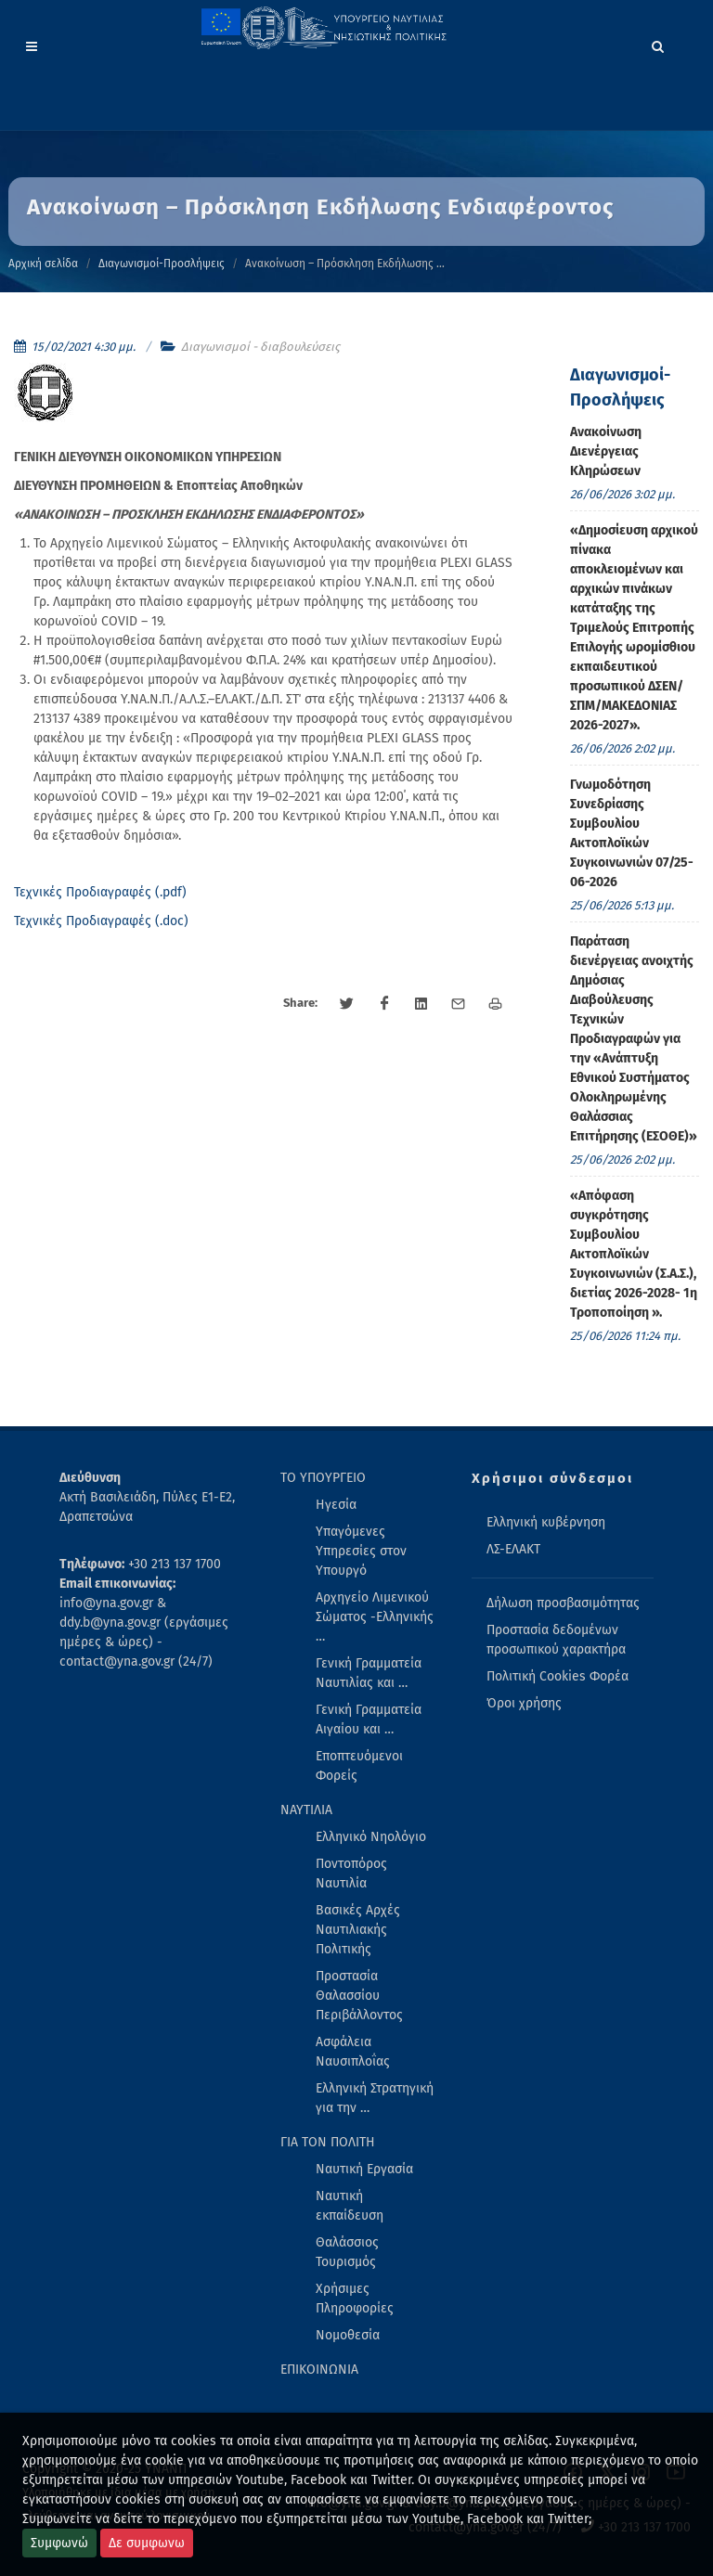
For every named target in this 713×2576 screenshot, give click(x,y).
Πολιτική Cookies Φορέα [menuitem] (557, 1676)
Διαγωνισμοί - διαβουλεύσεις (260, 347)
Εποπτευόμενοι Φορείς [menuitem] (359, 1766)
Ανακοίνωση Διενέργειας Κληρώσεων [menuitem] (606, 451)
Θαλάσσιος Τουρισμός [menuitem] (347, 2252)
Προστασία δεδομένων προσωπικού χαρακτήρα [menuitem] (556, 1639)
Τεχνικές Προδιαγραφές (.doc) (101, 921)
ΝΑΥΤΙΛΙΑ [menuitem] (306, 1810)
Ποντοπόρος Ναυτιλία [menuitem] (351, 1873)
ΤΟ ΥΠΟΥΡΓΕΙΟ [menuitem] (323, 1478)
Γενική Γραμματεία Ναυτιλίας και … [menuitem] (368, 1673)
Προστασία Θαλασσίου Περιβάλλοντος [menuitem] (359, 1995)
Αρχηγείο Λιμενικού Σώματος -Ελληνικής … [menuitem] (375, 1617)
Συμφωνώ (59, 2543)
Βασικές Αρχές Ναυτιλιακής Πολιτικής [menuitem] (358, 1929)
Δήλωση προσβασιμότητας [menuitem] (563, 1603)
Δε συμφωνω (147, 2543)
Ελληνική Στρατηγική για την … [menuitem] (375, 2098)
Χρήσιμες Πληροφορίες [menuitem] (355, 2298)
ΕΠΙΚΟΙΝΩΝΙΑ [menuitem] (319, 2369)
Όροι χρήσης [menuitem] (524, 1703)
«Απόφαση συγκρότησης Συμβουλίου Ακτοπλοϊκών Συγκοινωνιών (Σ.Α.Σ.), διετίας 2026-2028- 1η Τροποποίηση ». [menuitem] (633, 1254)
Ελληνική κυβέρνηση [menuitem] (545, 1522)
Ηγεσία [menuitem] (336, 1505)
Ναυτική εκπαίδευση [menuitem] (349, 2205)
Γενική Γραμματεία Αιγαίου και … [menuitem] (368, 1719)
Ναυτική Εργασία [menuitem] (364, 2169)
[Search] (658, 43)
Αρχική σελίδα (43, 263)
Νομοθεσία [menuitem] (348, 2335)
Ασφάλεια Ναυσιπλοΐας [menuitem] (353, 2051)
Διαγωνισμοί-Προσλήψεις (161, 263)
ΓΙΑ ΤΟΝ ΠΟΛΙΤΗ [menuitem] (327, 2142)
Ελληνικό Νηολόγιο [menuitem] (371, 1837)
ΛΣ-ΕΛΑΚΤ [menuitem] (513, 1549)
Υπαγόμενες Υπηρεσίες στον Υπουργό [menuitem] (361, 1551)
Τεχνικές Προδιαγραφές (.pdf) (100, 892)
